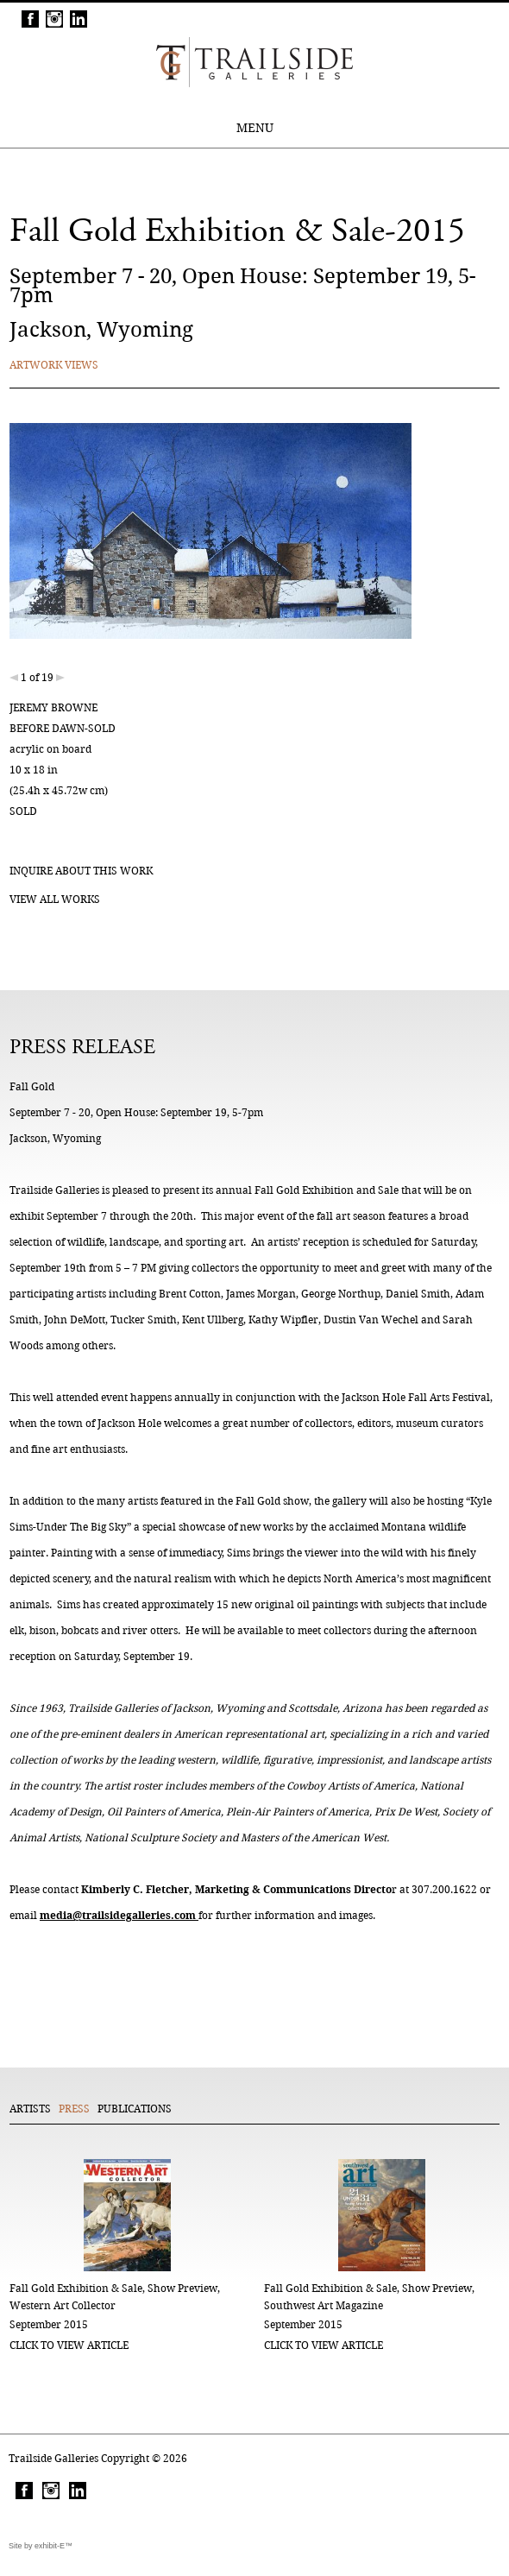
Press (74, 2108)
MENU (254, 128)
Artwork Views (53, 364)
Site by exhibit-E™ (40, 2545)
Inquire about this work (81, 870)
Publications (134, 2108)
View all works (54, 899)
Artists (30, 2108)
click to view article (69, 2345)
